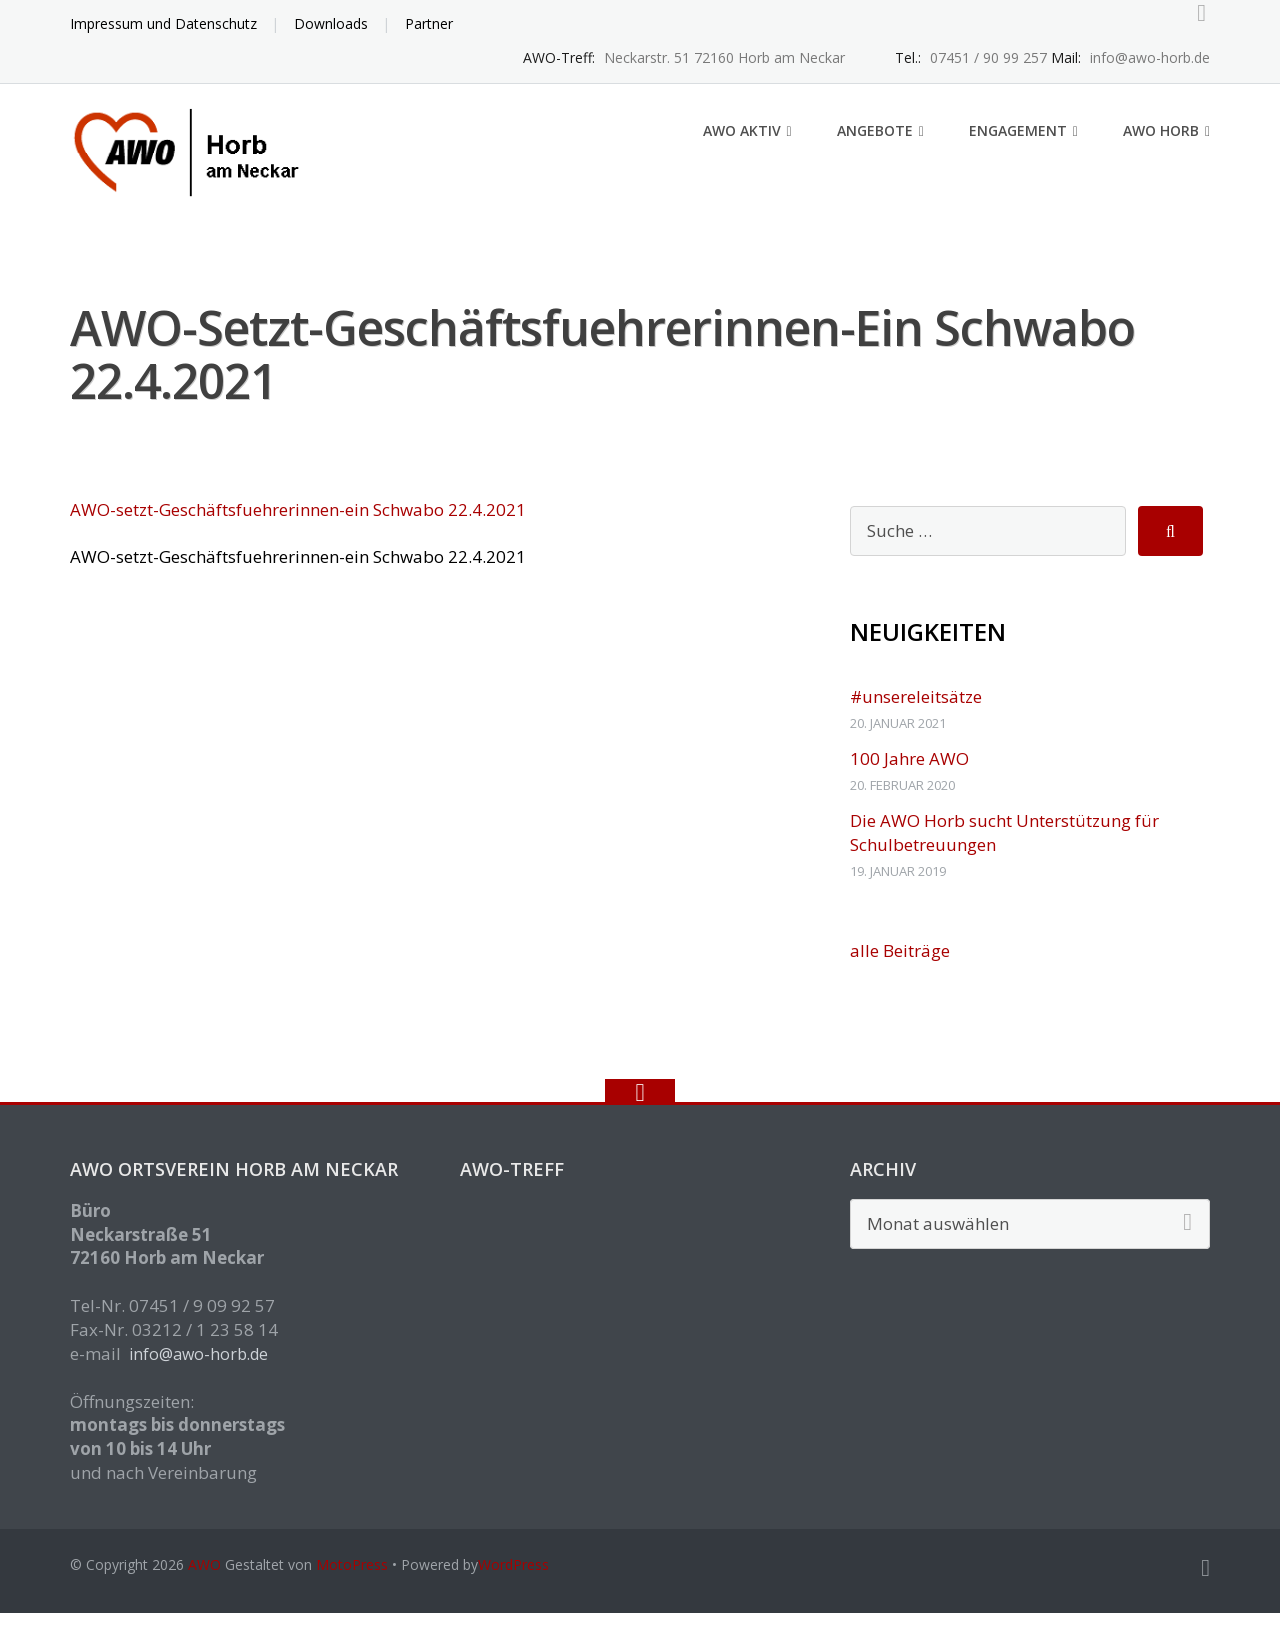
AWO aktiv (742, 142)
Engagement (1018, 142)
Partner (429, 23)
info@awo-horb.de (198, 1366)
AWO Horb (1161, 142)
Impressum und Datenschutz (163, 23)
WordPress (513, 1576)
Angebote (875, 142)
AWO (204, 1576)
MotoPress (352, 1576)
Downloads (331, 23)
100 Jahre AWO (909, 770)
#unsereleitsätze (916, 708)
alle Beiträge (900, 962)
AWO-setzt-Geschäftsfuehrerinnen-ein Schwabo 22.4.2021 (298, 521)
